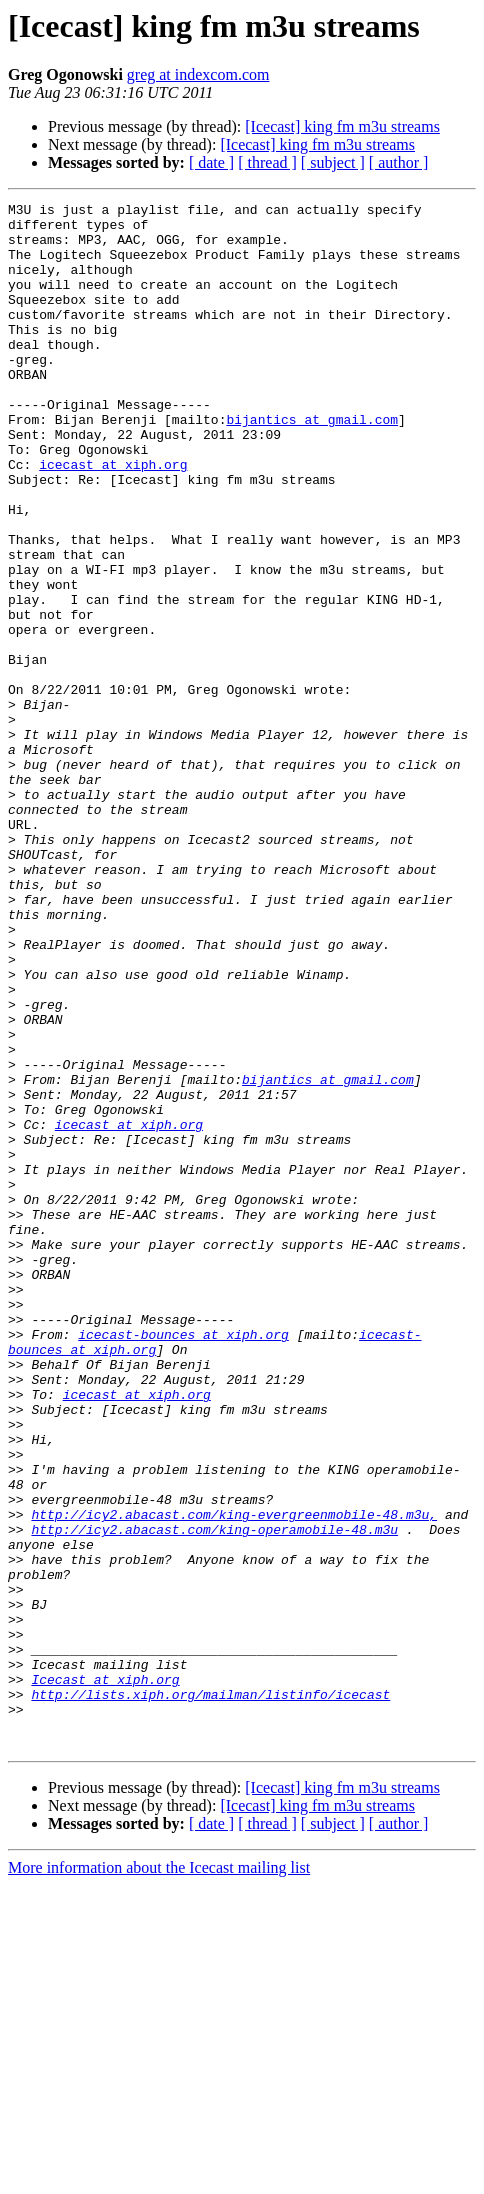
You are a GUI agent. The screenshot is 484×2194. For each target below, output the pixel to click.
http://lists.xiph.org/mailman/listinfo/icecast (210, 1994)
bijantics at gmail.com (312, 464)
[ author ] (399, 162)
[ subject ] (333, 162)
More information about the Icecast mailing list (159, 2176)
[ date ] (211, 162)
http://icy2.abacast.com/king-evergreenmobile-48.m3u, (234, 1778)
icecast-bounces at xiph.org (183, 1562)
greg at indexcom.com (198, 74)
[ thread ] (267, 162)
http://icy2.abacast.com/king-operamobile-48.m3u (214, 1796)
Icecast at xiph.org (105, 1976)
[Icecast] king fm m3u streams (342, 126)
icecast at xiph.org (113, 518)
